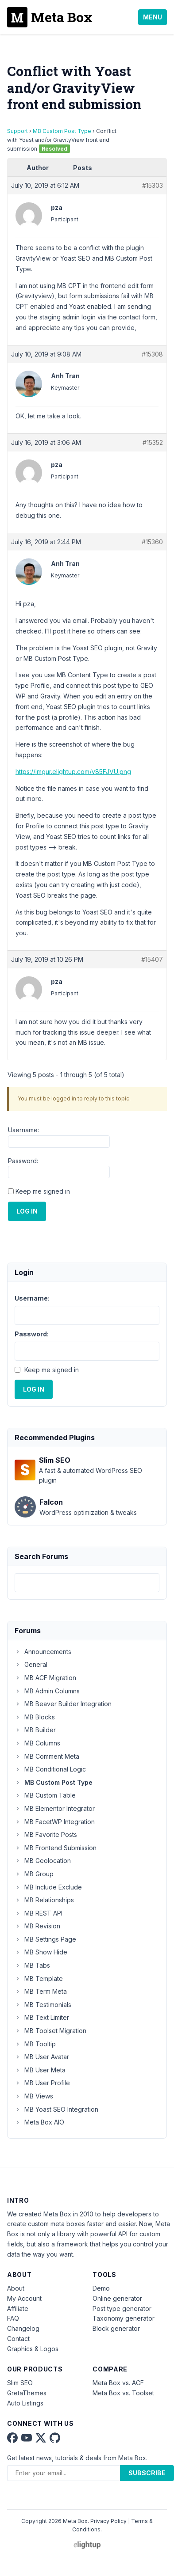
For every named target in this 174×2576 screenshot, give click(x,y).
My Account (24, 2298)
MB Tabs (32, 1965)
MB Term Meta (41, 1991)
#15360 (152, 542)
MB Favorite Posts (46, 1834)
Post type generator (122, 2308)
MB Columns (37, 1743)
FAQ (13, 2318)
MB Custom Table (45, 1795)
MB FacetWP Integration (55, 1821)
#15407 (152, 959)
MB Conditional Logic (50, 1769)
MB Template (39, 1978)
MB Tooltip (35, 2044)
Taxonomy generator (124, 2318)
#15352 (153, 442)
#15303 (152, 185)
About (15, 2288)
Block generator (116, 2328)
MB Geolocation (43, 1860)
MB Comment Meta (47, 1756)
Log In (27, 1211)
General (31, 1664)
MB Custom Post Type (62, 131)
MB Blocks (35, 1717)
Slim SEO (20, 2382)
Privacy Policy (108, 2521)
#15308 (152, 354)
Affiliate (17, 2308)
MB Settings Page (45, 1939)
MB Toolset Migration (50, 2030)
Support (17, 131)
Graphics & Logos (32, 2348)
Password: (23, 1161)
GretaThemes (26, 2393)
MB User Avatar (42, 2056)
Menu (152, 17)
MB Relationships (44, 1900)
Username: (23, 1130)
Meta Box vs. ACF (118, 2382)
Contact (18, 2338)
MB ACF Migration (45, 1677)
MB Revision (37, 1926)
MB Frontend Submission (56, 1847)
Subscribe (147, 2473)
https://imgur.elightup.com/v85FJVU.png (73, 771)
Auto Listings (25, 2403)
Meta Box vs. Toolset (123, 2393)
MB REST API (38, 1913)
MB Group (34, 1874)
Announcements (43, 1651)
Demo (101, 2288)
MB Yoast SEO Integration (56, 2109)
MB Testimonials (43, 2004)
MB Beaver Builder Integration (63, 1703)
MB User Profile (42, 2083)
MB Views (34, 2096)
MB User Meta (40, 2070)
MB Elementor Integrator (55, 1808)
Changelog (23, 2328)
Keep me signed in (42, 1191)
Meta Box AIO (39, 2122)
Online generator (117, 2298)
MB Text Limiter (42, 2017)
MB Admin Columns (47, 1691)
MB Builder (35, 1730)
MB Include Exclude (48, 1887)
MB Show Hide (41, 1952)
